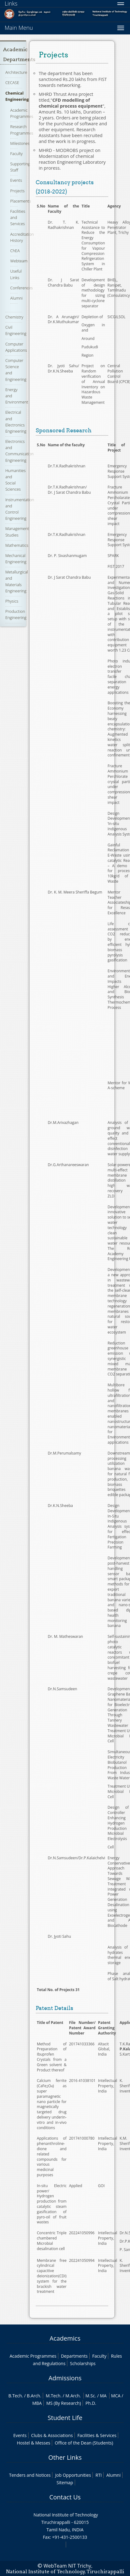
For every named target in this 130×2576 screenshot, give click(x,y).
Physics (11, 601)
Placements (20, 201)
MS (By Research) (63, 2403)
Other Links (65, 2457)
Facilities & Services (96, 2435)
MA (103, 2396)
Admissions (64, 2378)
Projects (17, 191)
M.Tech (53, 2396)
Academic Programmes (21, 113)
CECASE (12, 82)
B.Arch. (34, 2396)
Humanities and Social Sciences (15, 480)
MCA (115, 2396)
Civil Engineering (15, 330)
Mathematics (16, 545)
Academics (65, 2338)
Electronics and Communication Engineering (19, 451)
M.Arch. (73, 2396)
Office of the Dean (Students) (84, 2443)
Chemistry (14, 317)
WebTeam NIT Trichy (67, 2565)
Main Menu (19, 27)
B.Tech (15, 2396)
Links (11, 3)
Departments (74, 2356)
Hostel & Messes (33, 2443)
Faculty (16, 153)
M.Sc (90, 2396)
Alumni (16, 298)
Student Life (65, 2417)
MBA (37, 2403)
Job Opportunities (73, 2475)
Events (16, 180)
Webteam (18, 261)
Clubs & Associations (52, 2435)
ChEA (15, 250)
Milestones (19, 143)
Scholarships (82, 2363)
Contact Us (65, 2497)
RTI (99, 2475)
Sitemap (64, 2482)
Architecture (16, 72)
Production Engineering (15, 614)
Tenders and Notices (30, 2475)
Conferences (21, 288)
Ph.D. (90, 2403)
